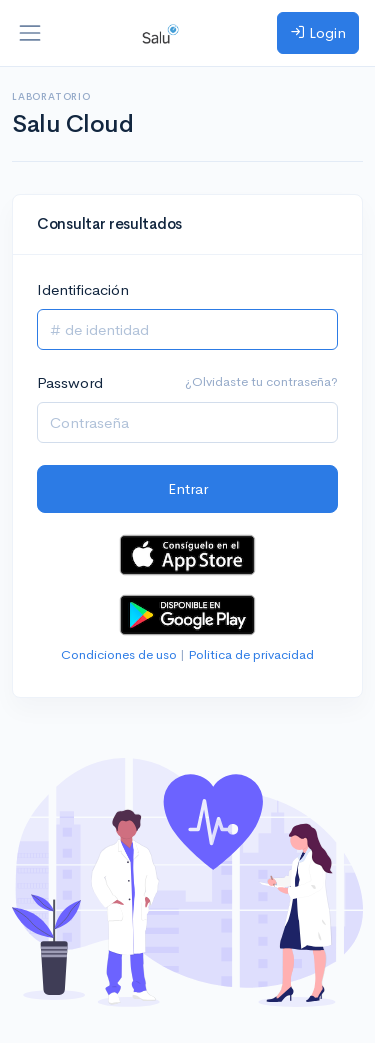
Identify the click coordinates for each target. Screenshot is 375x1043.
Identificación (83, 289)
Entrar (188, 488)
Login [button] (318, 32)
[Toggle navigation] (30, 33)
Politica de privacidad (251, 654)
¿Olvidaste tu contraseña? (261, 381)
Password (70, 382)
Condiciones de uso (119, 654)
